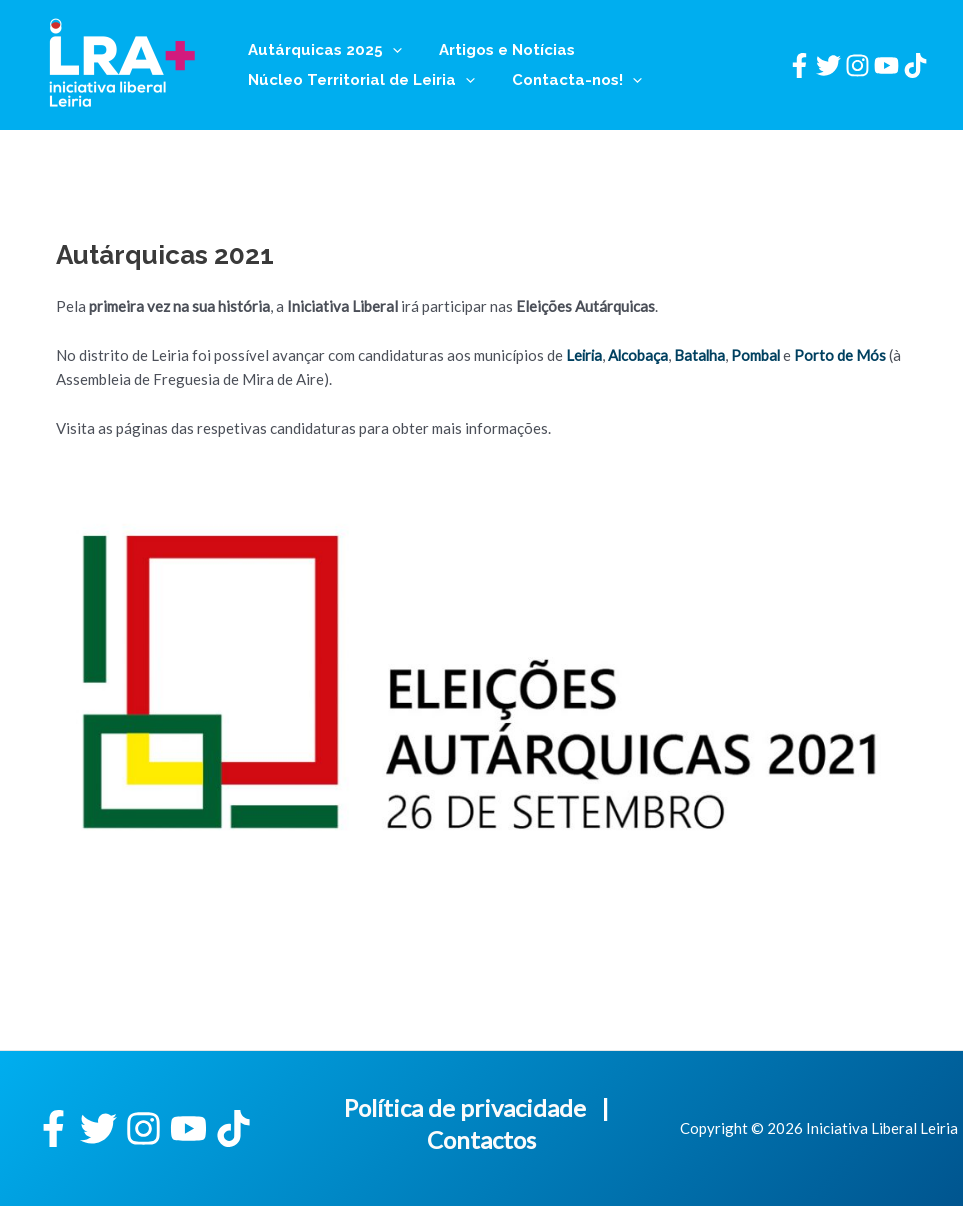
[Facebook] (799, 65)
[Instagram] (857, 65)
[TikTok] (915, 65)
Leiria (585, 355)
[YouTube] (886, 65)
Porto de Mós (845, 355)
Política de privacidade (465, 1107)
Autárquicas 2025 (321, 50)
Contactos (481, 1139)
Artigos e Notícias (496, 50)
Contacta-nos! (566, 80)
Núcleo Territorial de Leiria (357, 80)
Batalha (703, 355)
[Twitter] (828, 65)
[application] (388, 50)
